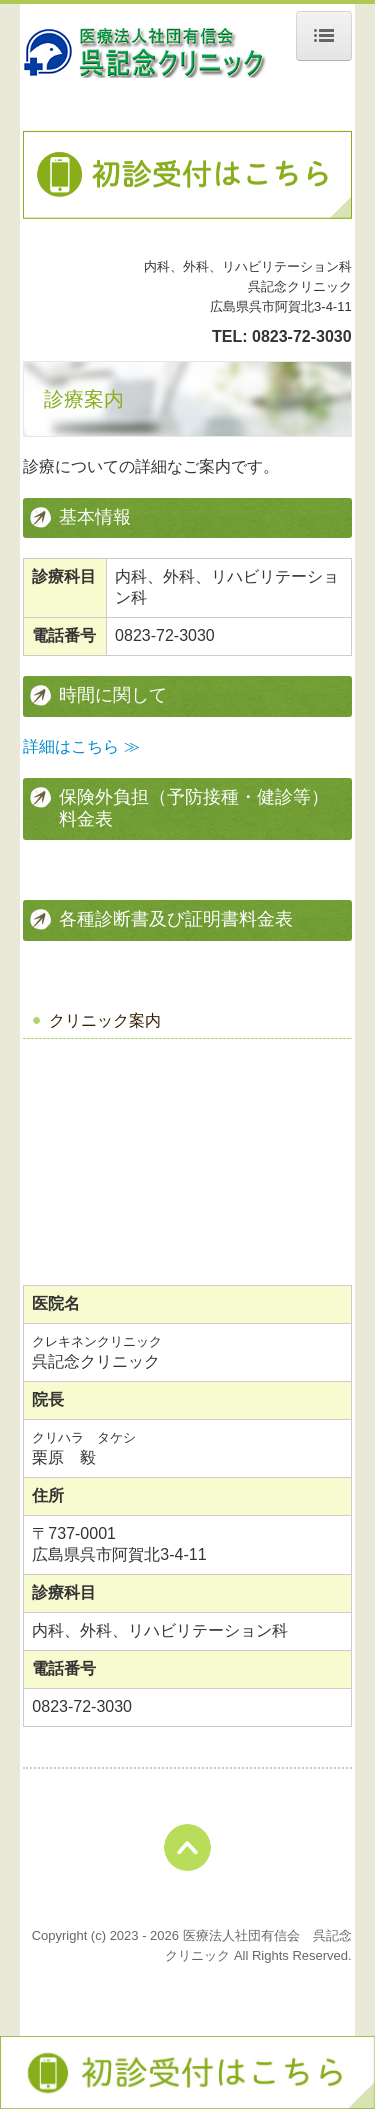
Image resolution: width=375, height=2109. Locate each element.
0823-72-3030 (302, 336)
